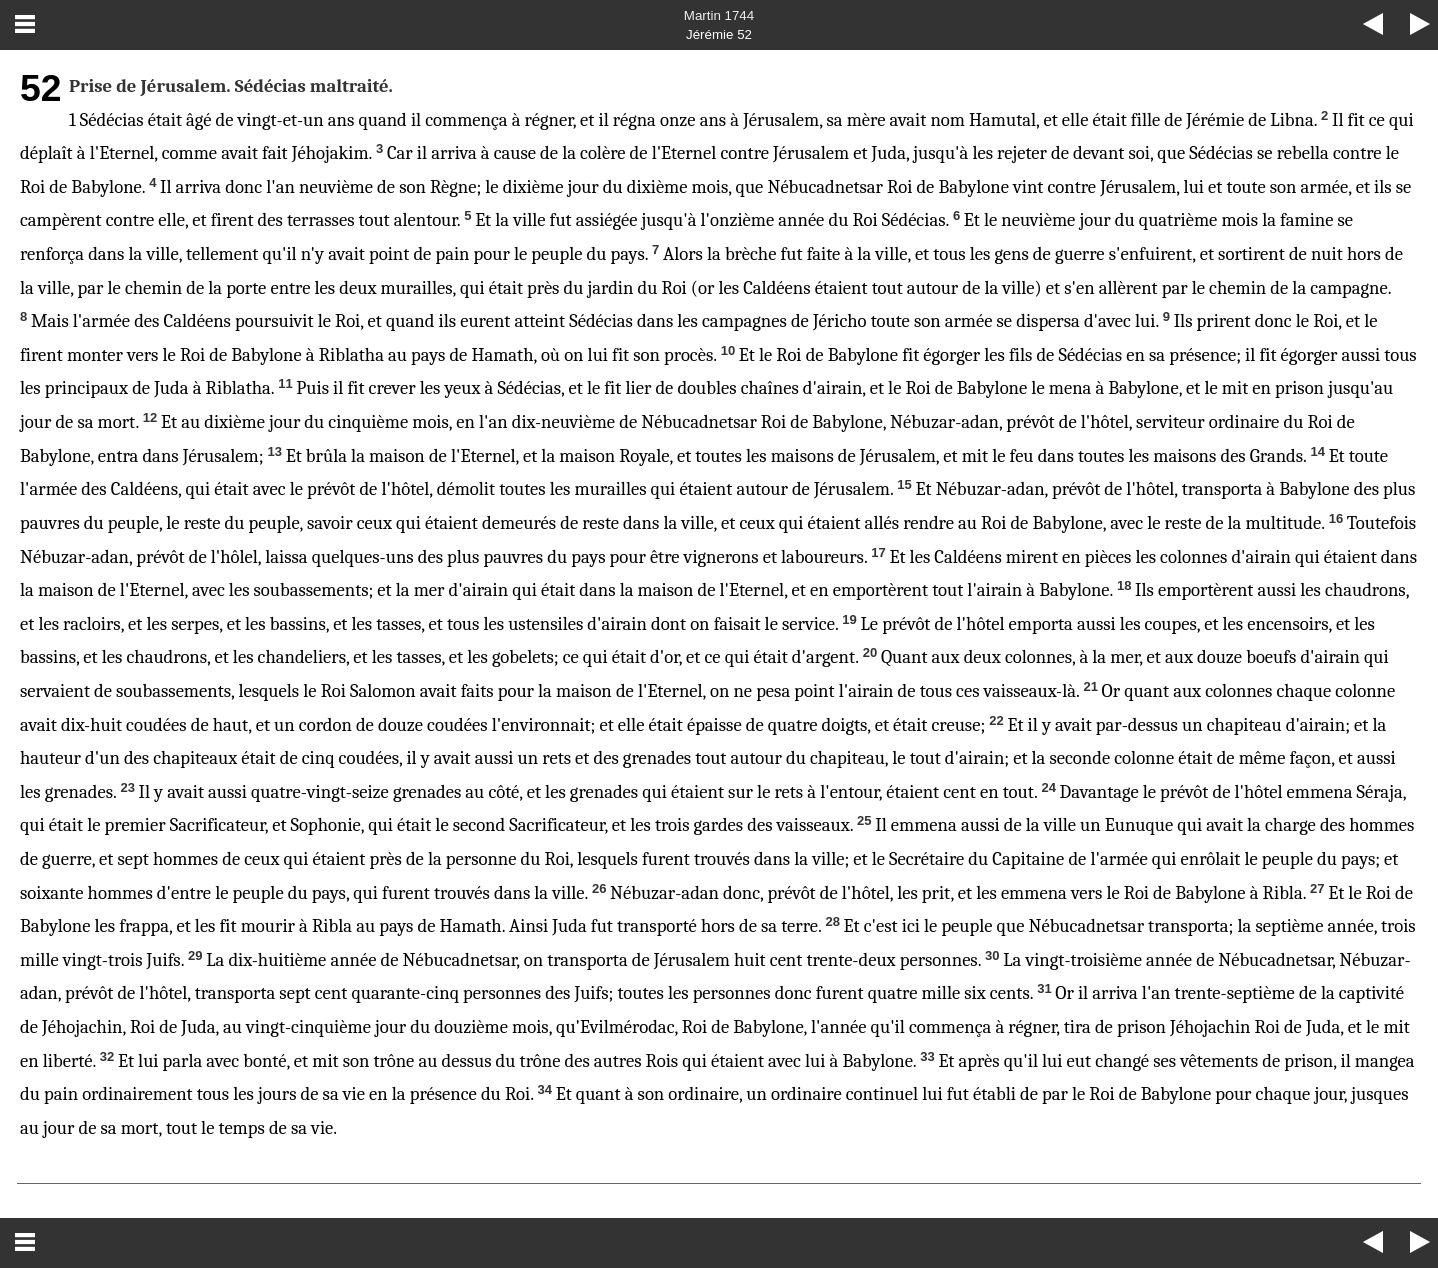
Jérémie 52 (719, 34)
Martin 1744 (719, 15)
